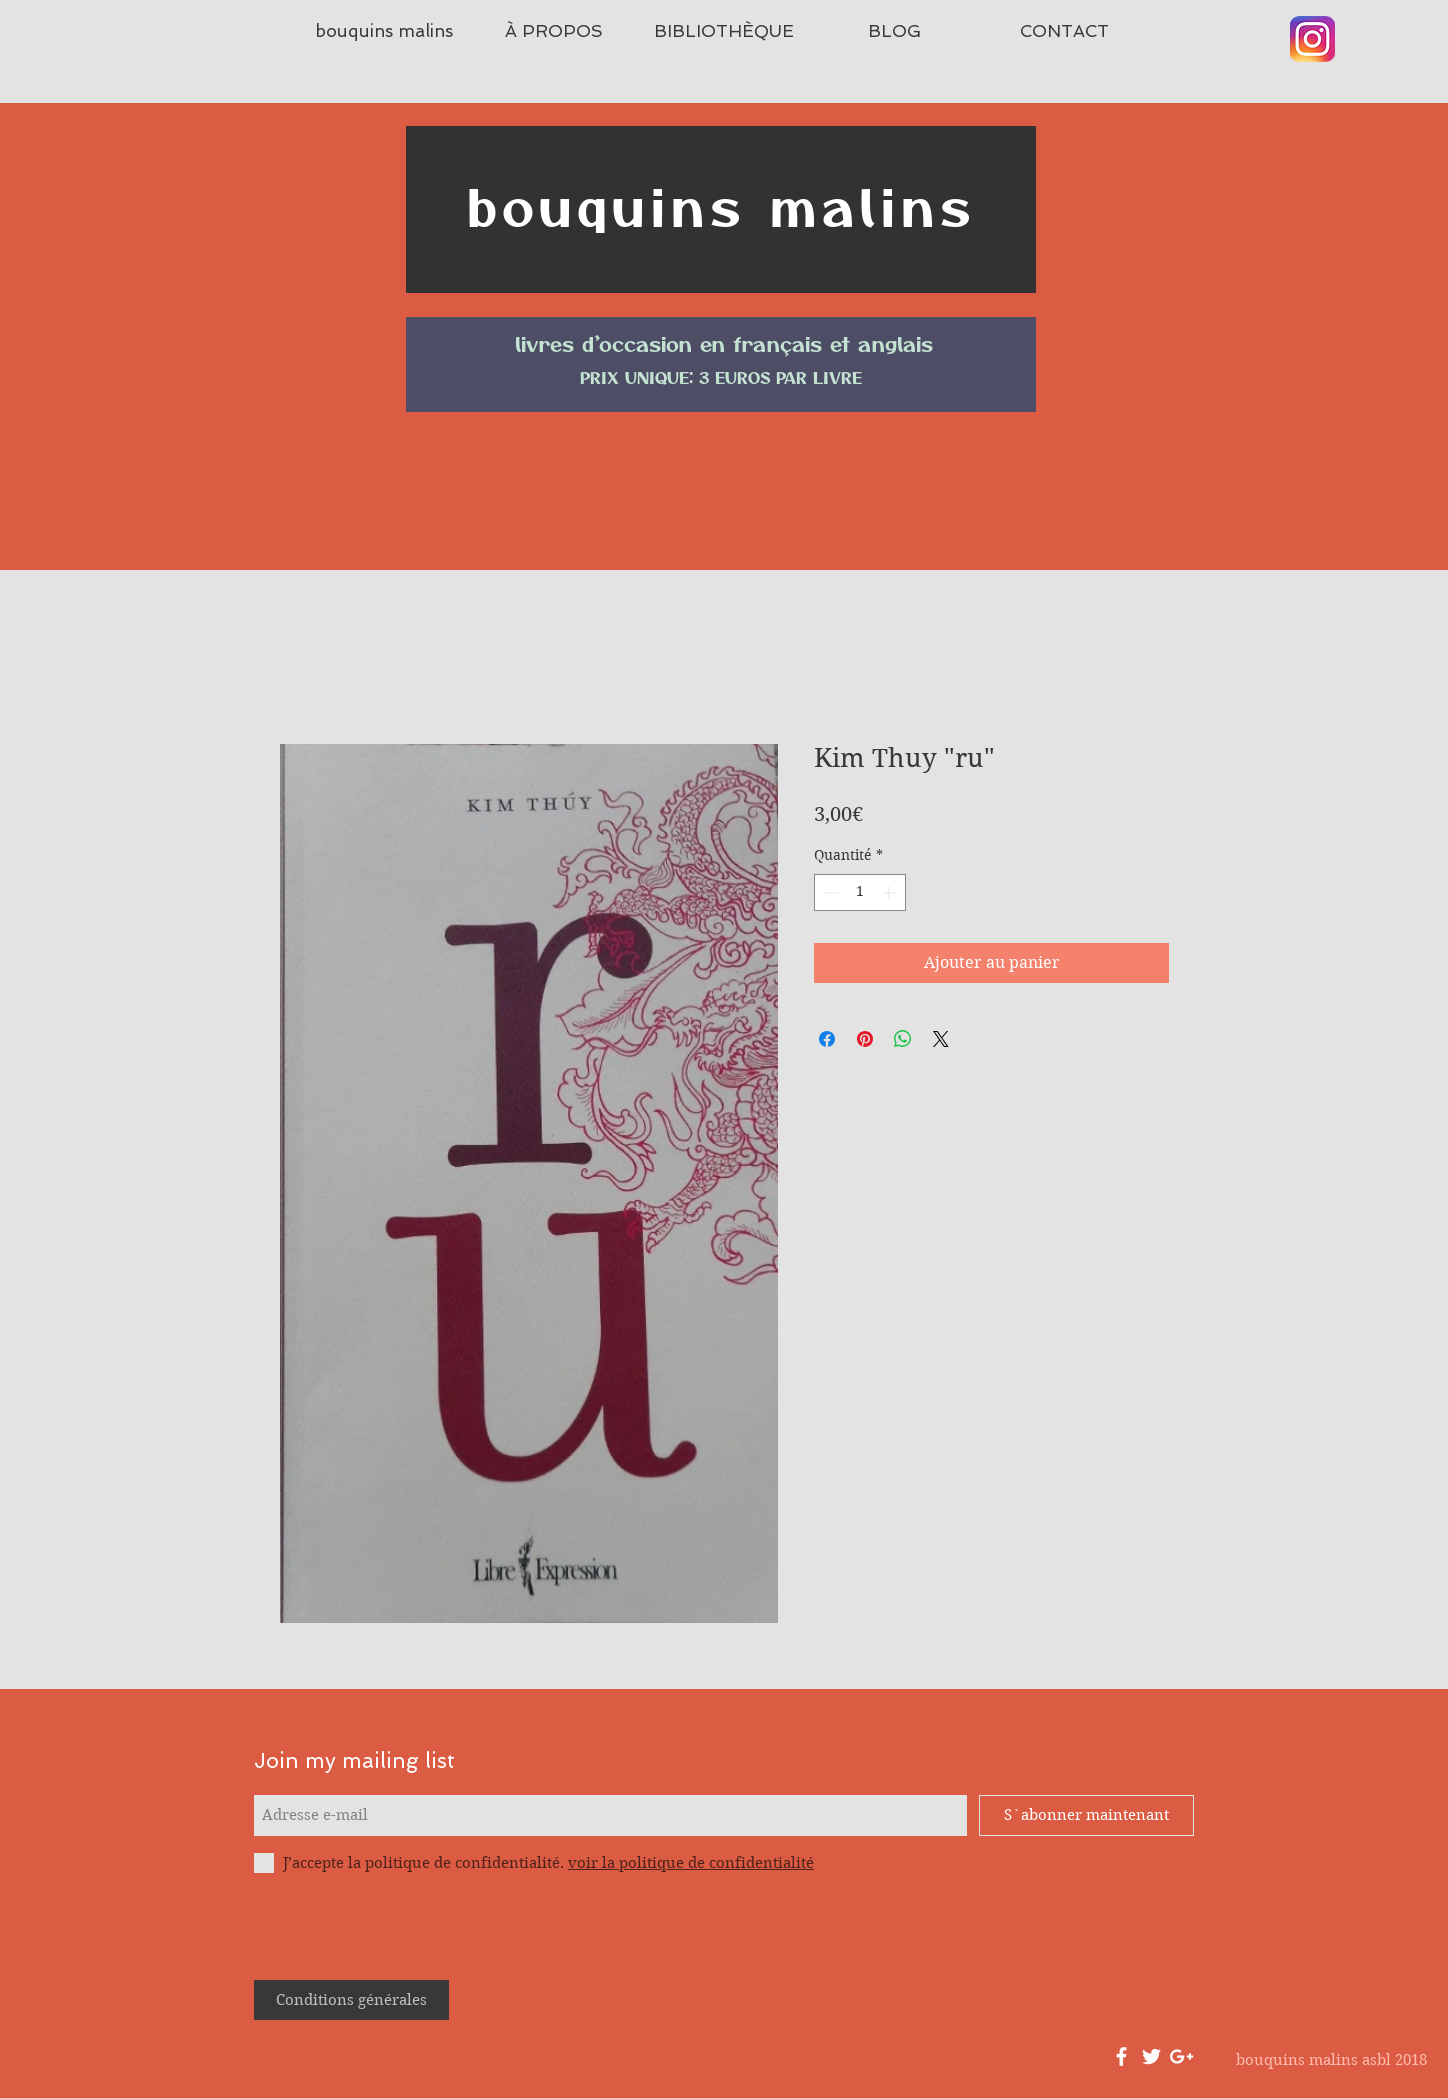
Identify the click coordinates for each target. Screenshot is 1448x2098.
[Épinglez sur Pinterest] (865, 1039)
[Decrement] (829, 892)
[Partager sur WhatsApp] (903, 1039)
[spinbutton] (860, 892)
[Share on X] (941, 1039)
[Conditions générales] (351, 2000)
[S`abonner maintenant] (1086, 1815)
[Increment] (890, 892)
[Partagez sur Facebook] (827, 1039)
